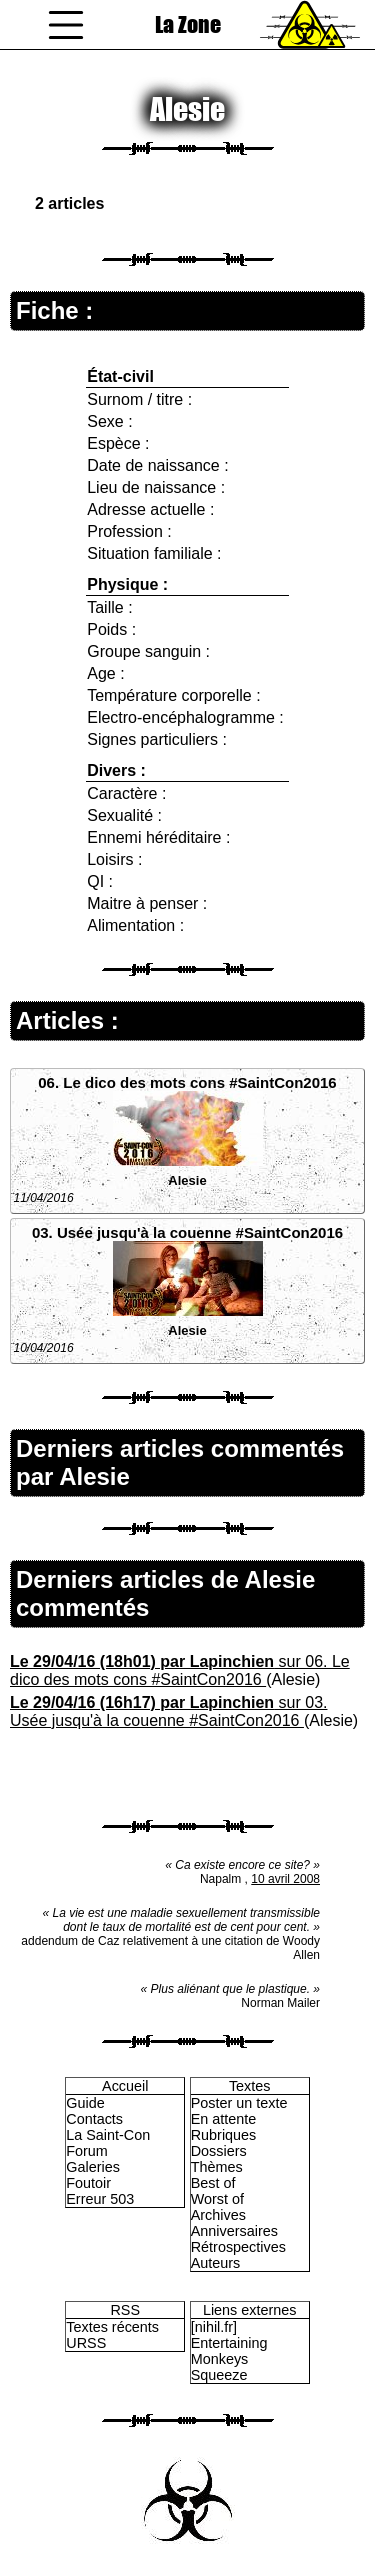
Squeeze (219, 2375)
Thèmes (217, 2167)
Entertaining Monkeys (229, 2351)
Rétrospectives (238, 2247)
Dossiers (219, 2151)
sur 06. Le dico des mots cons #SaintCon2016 (180, 1670)
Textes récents (112, 2327)
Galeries (93, 2167)
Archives (218, 2215)
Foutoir (88, 2183)
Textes (250, 2086)
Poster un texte (239, 2103)
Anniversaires (234, 2231)
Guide (85, 2103)
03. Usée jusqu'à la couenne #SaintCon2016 (187, 1232)
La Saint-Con (108, 2135)
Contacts (94, 2119)
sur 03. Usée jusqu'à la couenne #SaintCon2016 (168, 1711)
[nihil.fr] (214, 2327)
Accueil (125, 2086)
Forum (87, 2151)
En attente (224, 2119)
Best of (213, 2183)
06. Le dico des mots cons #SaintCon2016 (187, 1082)
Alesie (187, 1180)
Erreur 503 (100, 2199)
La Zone (188, 24)
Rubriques (224, 2135)
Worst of (217, 2199)
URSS (86, 2343)
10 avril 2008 (285, 1879)
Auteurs (216, 2263)
